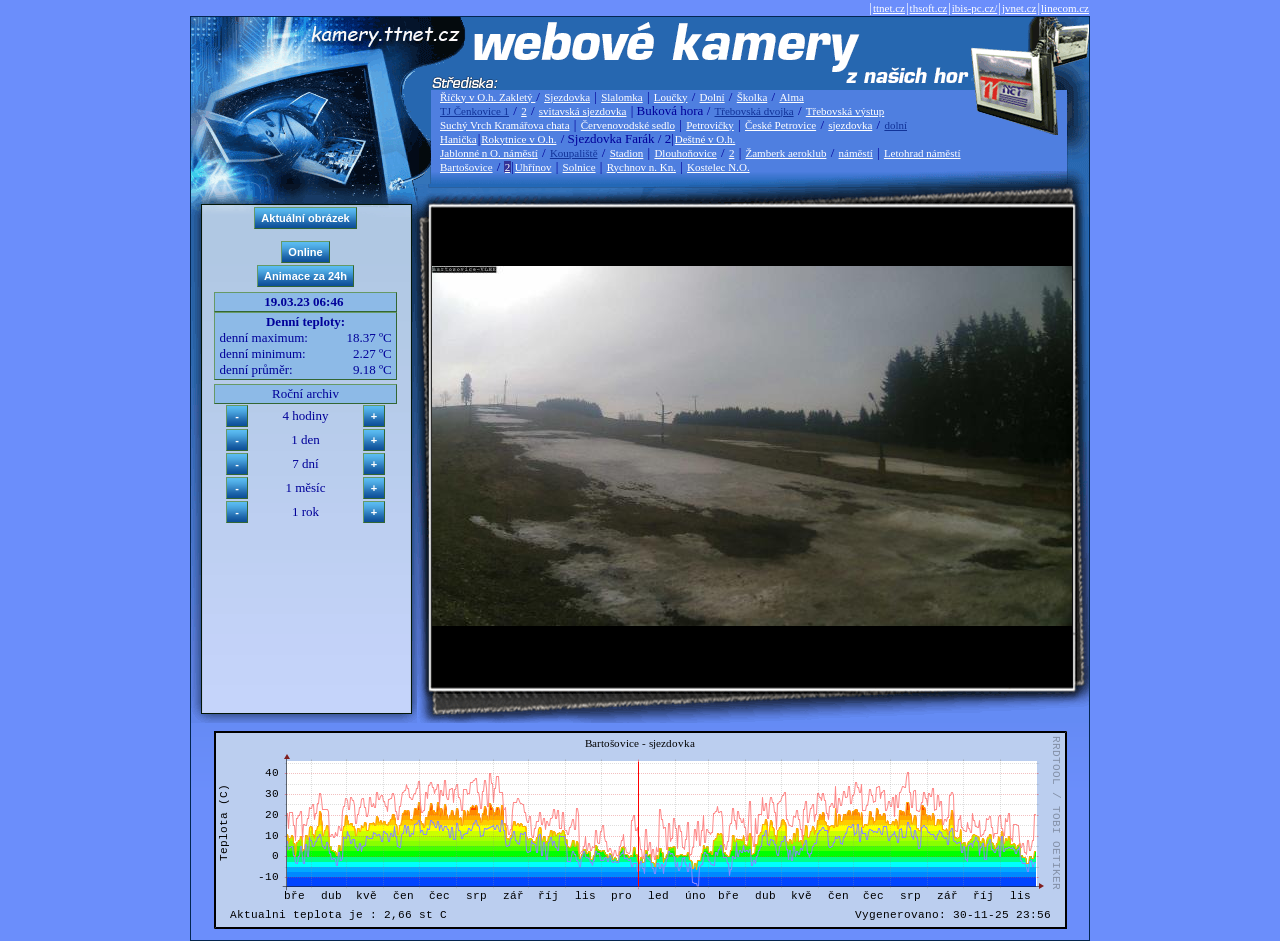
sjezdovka (850, 125)
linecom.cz (1065, 8)
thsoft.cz (929, 8)
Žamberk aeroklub (785, 153)
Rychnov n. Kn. (641, 167)
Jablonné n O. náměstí (489, 153)
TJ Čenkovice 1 (474, 111)
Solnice (579, 167)
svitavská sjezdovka (583, 111)
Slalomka (622, 97)
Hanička (458, 139)
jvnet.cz (1019, 8)
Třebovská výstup (845, 111)
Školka (752, 97)
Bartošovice (466, 167)
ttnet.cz (889, 8)
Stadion (627, 153)
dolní (895, 125)
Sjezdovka (567, 97)
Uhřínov (533, 167)
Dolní (712, 97)
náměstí (856, 153)
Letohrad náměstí (922, 153)
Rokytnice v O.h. (518, 139)
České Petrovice (780, 125)
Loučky (671, 97)
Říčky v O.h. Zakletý (487, 97)
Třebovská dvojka (754, 111)
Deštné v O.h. (705, 139)
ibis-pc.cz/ (975, 8)
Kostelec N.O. (718, 167)
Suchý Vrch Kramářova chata (505, 125)
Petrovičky (710, 125)
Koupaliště (574, 153)
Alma (791, 97)
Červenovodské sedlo (628, 125)
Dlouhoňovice (685, 153)
